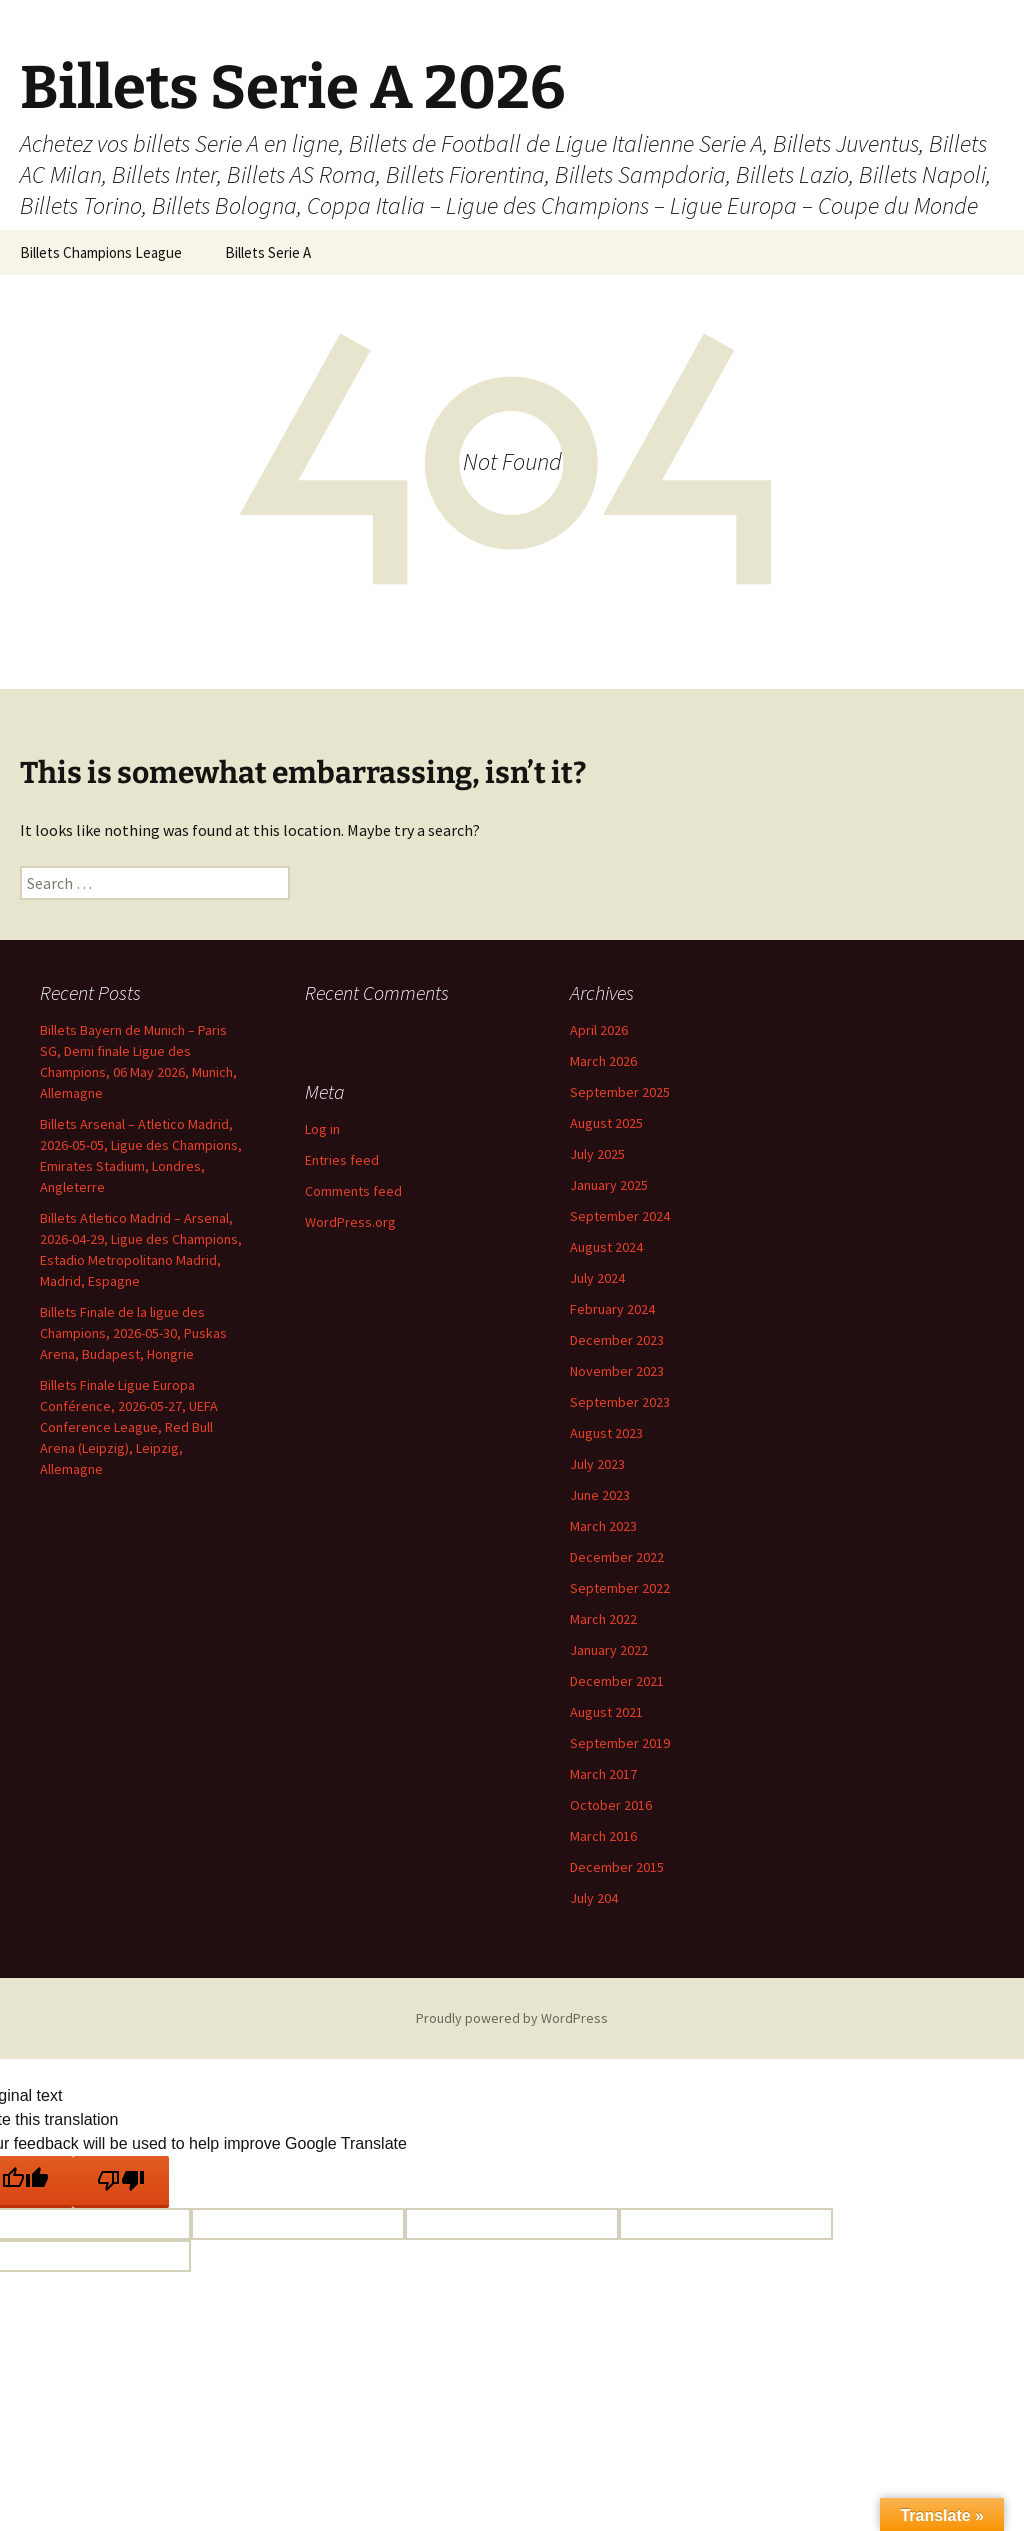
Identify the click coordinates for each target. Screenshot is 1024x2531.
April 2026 (599, 1030)
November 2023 (617, 1371)
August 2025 (606, 1123)
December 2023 (617, 1340)
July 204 (594, 1898)
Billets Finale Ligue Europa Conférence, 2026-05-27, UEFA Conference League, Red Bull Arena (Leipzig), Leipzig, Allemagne (129, 1427)
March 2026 (603, 1061)
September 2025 (620, 1092)
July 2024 (597, 1278)
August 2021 (606, 1712)
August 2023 (606, 1433)
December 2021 (617, 1681)
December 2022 (617, 1557)
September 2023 (620, 1402)
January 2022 (609, 1650)
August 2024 (606, 1247)
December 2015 (617, 1867)
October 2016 (611, 1805)
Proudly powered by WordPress (512, 2018)
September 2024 (620, 1216)
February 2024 (612, 1309)
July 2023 (597, 1464)
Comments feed (353, 1191)
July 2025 (597, 1154)
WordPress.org (350, 1222)
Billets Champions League (101, 252)
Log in (322, 1129)
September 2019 (620, 1743)
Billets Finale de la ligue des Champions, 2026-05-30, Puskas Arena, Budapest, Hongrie (133, 1333)
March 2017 (603, 1774)
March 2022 (603, 1619)
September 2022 (620, 1588)
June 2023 (600, 1495)
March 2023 (603, 1526)
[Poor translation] (121, 2182)
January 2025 (609, 1185)
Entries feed (342, 1160)
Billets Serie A (268, 252)
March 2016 (603, 1836)
